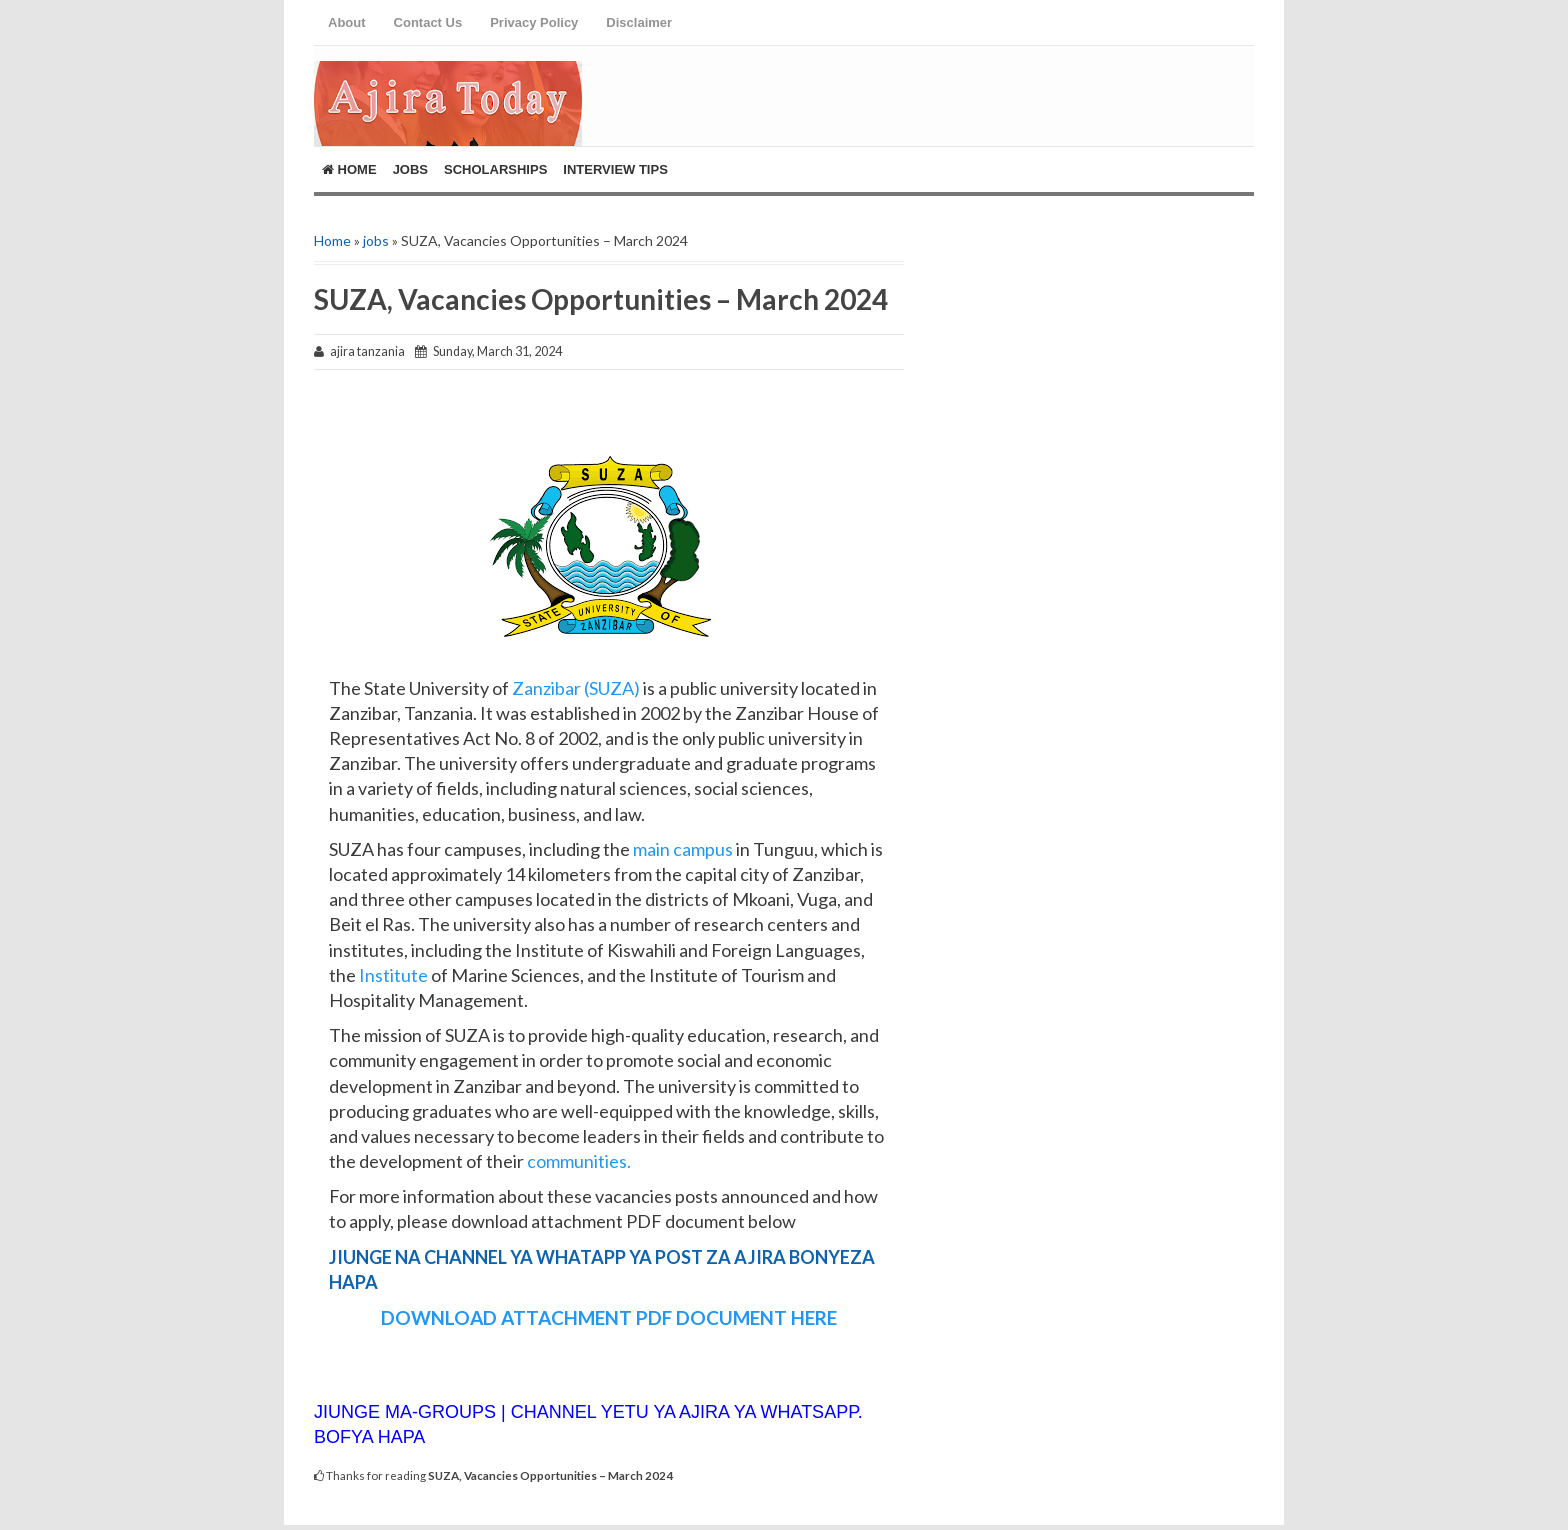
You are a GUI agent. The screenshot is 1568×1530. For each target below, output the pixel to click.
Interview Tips (615, 169)
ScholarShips (495, 169)
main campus (681, 849)
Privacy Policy (534, 22)
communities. (579, 1161)
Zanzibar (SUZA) (577, 688)
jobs (376, 240)
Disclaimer (639, 22)
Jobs (410, 169)
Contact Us (428, 22)
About (347, 22)
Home (349, 169)
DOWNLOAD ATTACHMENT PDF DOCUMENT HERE (609, 1317)
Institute (392, 975)
